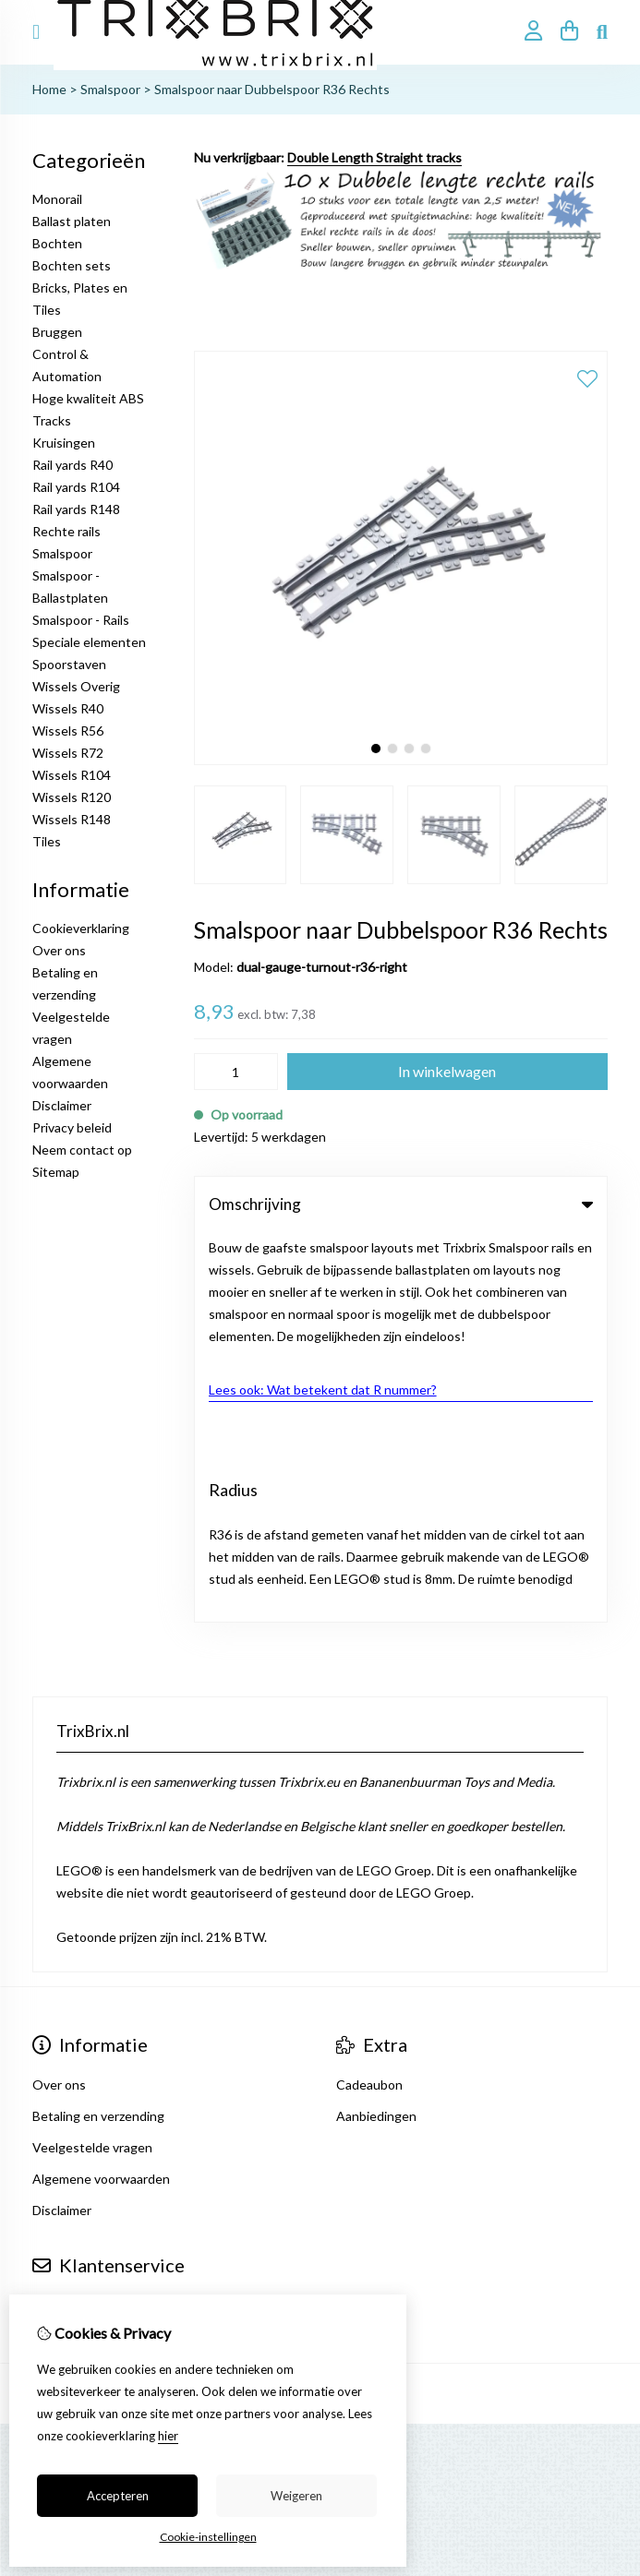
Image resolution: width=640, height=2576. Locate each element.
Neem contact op (82, 1149)
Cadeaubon (369, 1695)
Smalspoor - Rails (80, 620)
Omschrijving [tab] (401, 1204)
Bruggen (57, 332)
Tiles (46, 841)
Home (49, 89)
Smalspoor (110, 89)
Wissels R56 (67, 730)
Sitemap (55, 1172)
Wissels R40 (67, 708)
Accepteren (118, 2495)
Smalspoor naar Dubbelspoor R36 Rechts (272, 89)
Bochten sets (71, 265)
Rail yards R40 (72, 465)
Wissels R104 (71, 775)
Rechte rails (66, 531)
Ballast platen (71, 221)
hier (168, 2435)
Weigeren (296, 2495)
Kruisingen (63, 442)
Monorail (57, 199)
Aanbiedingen (376, 1726)
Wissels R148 (71, 819)
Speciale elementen (89, 642)
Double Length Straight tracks (374, 157)
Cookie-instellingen (208, 2537)
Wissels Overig (76, 686)
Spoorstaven (69, 664)
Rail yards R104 (76, 487)
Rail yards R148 (76, 509)
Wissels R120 (71, 797)
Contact (56, 1915)
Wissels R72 (67, 753)
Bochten (57, 243)
